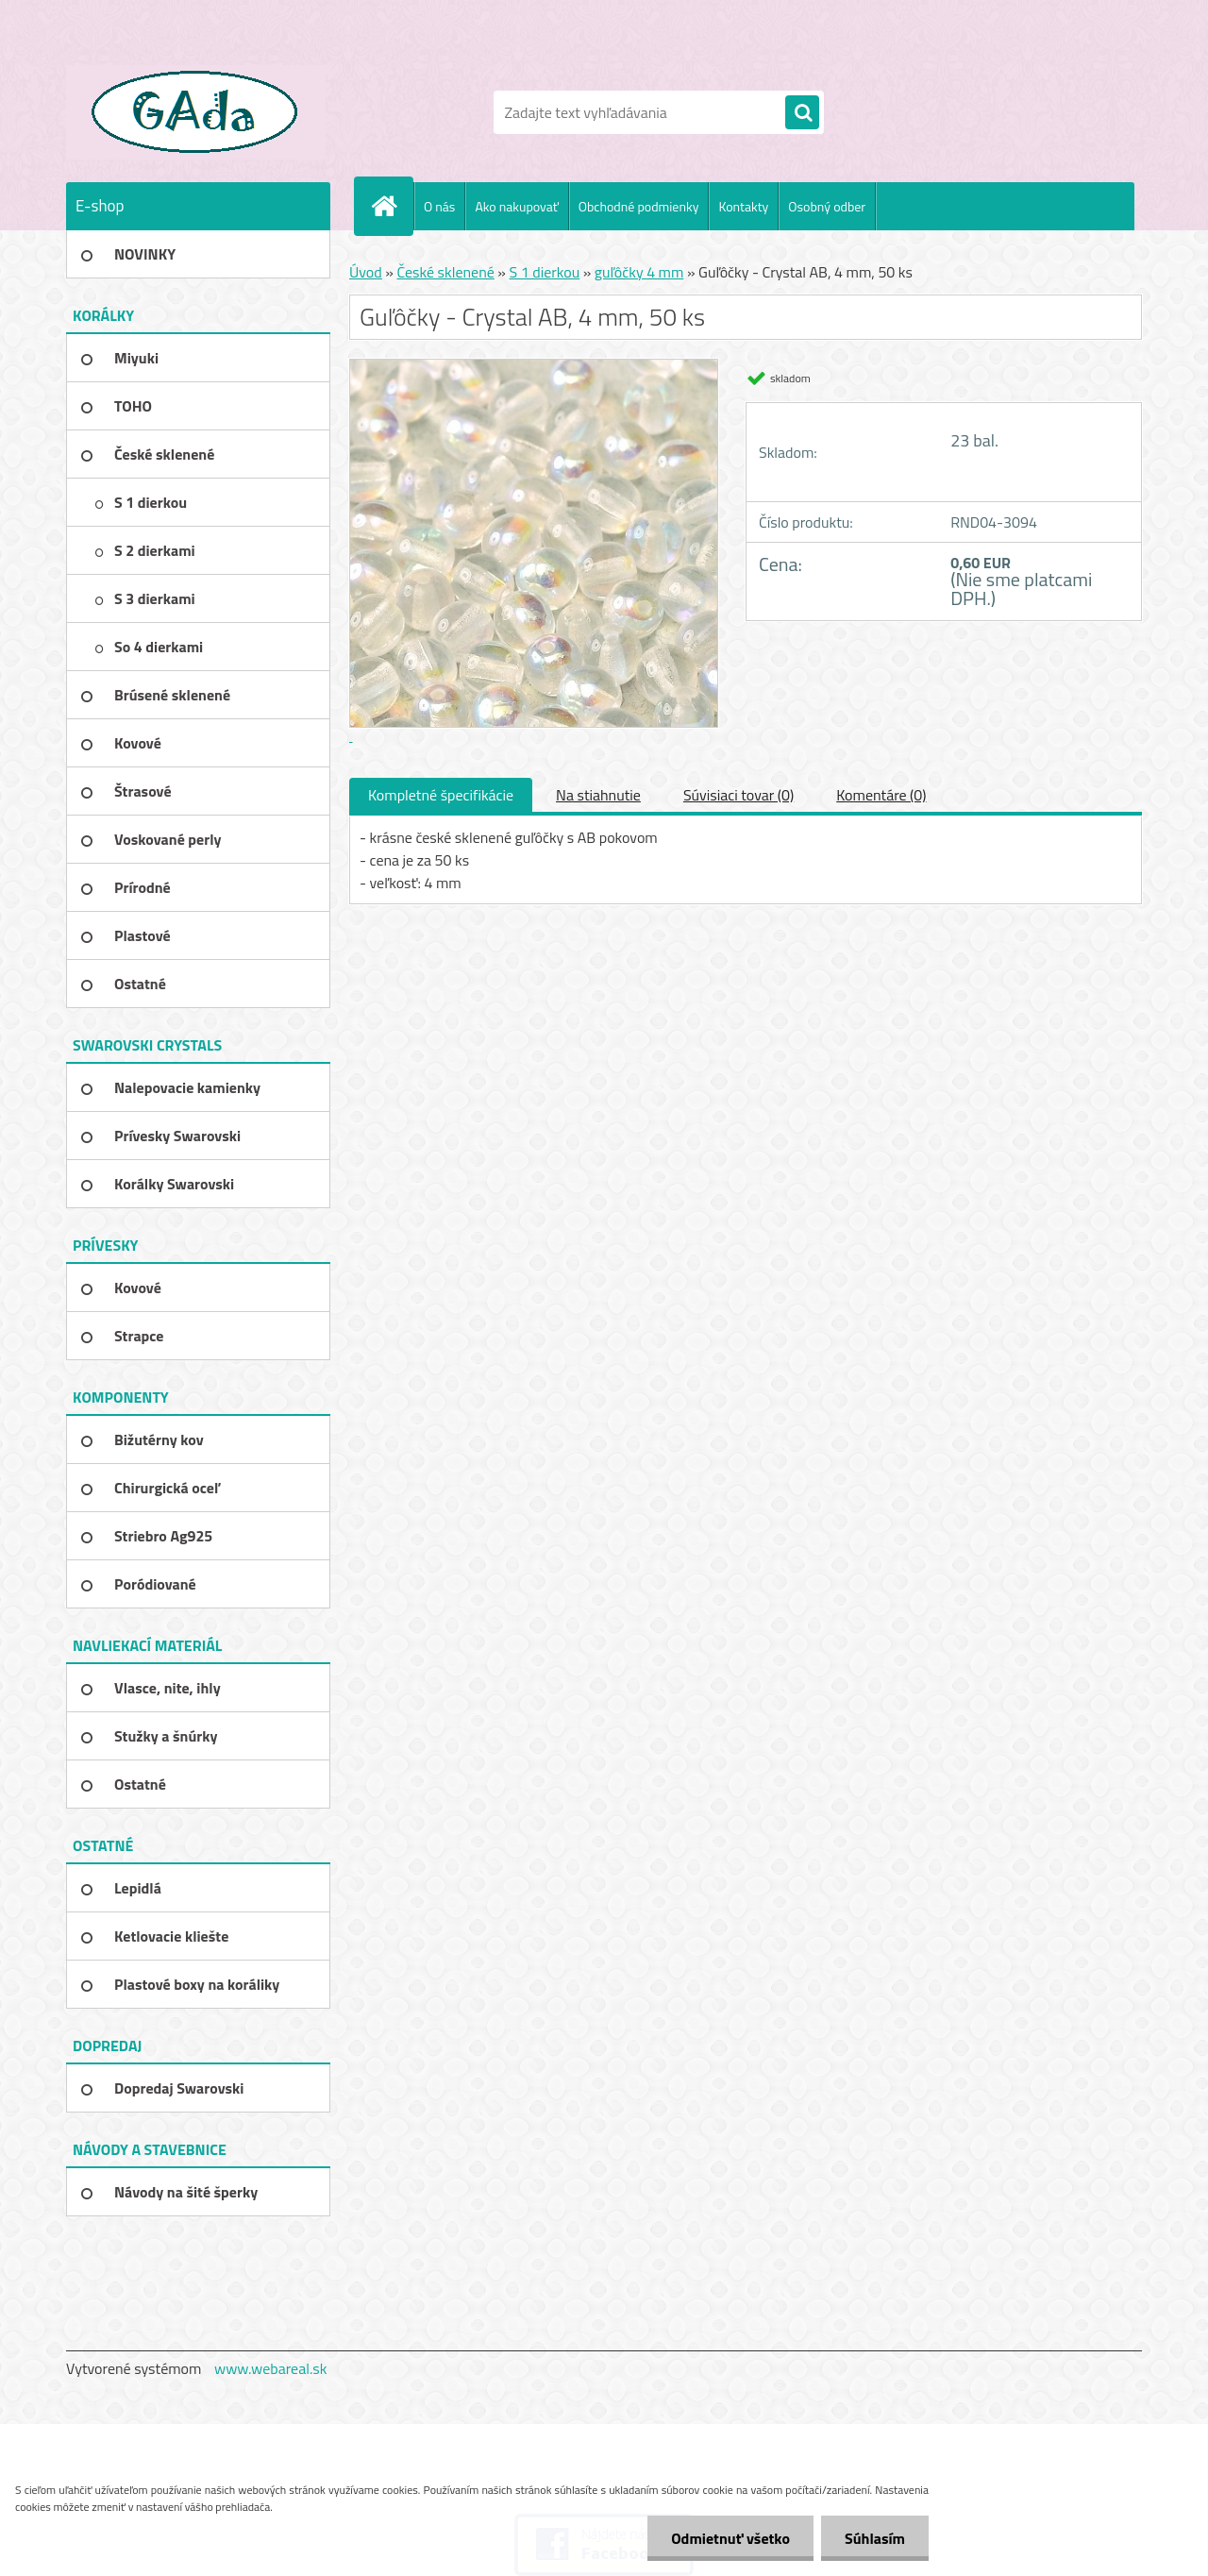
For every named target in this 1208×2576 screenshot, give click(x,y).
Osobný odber (826, 206)
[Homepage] (391, 205)
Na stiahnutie (598, 794)
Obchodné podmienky (639, 206)
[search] (802, 113)
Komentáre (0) (881, 794)
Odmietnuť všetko (730, 2538)
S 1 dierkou (545, 272)
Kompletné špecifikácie (440, 794)
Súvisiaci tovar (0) (738, 794)
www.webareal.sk (270, 2368)
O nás (439, 206)
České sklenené (445, 272)
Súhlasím (875, 2538)
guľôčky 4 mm (639, 272)
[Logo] (196, 112)
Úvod (365, 272)
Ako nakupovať (516, 206)
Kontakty (743, 206)
